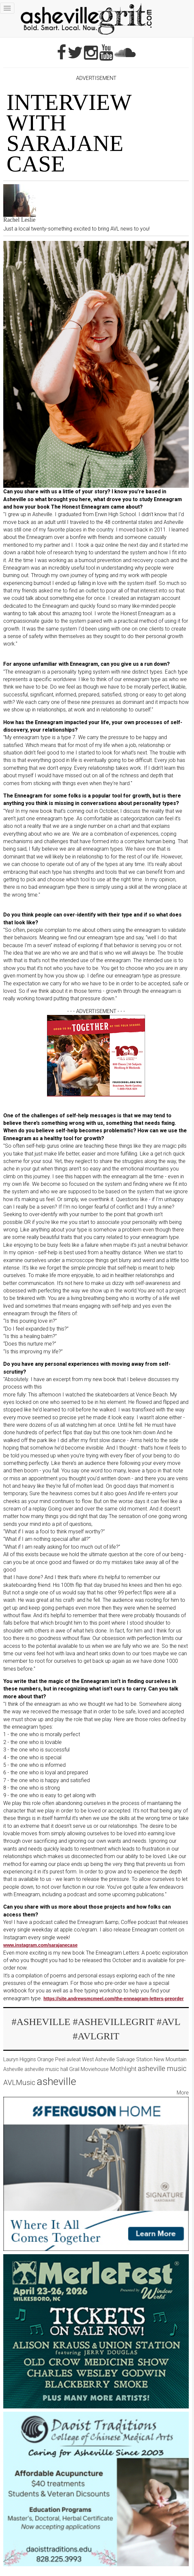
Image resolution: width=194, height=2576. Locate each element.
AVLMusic (19, 2082)
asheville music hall (46, 2069)
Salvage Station (134, 2059)
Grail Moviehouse (89, 2069)
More (183, 2093)
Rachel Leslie (19, 219)
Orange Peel (51, 2059)
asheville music (162, 2068)
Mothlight (123, 2069)
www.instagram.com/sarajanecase (40, 1945)
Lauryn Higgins (19, 2059)
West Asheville (98, 2059)
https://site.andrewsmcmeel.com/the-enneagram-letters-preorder (113, 1998)
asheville (56, 2081)
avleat (74, 2059)
